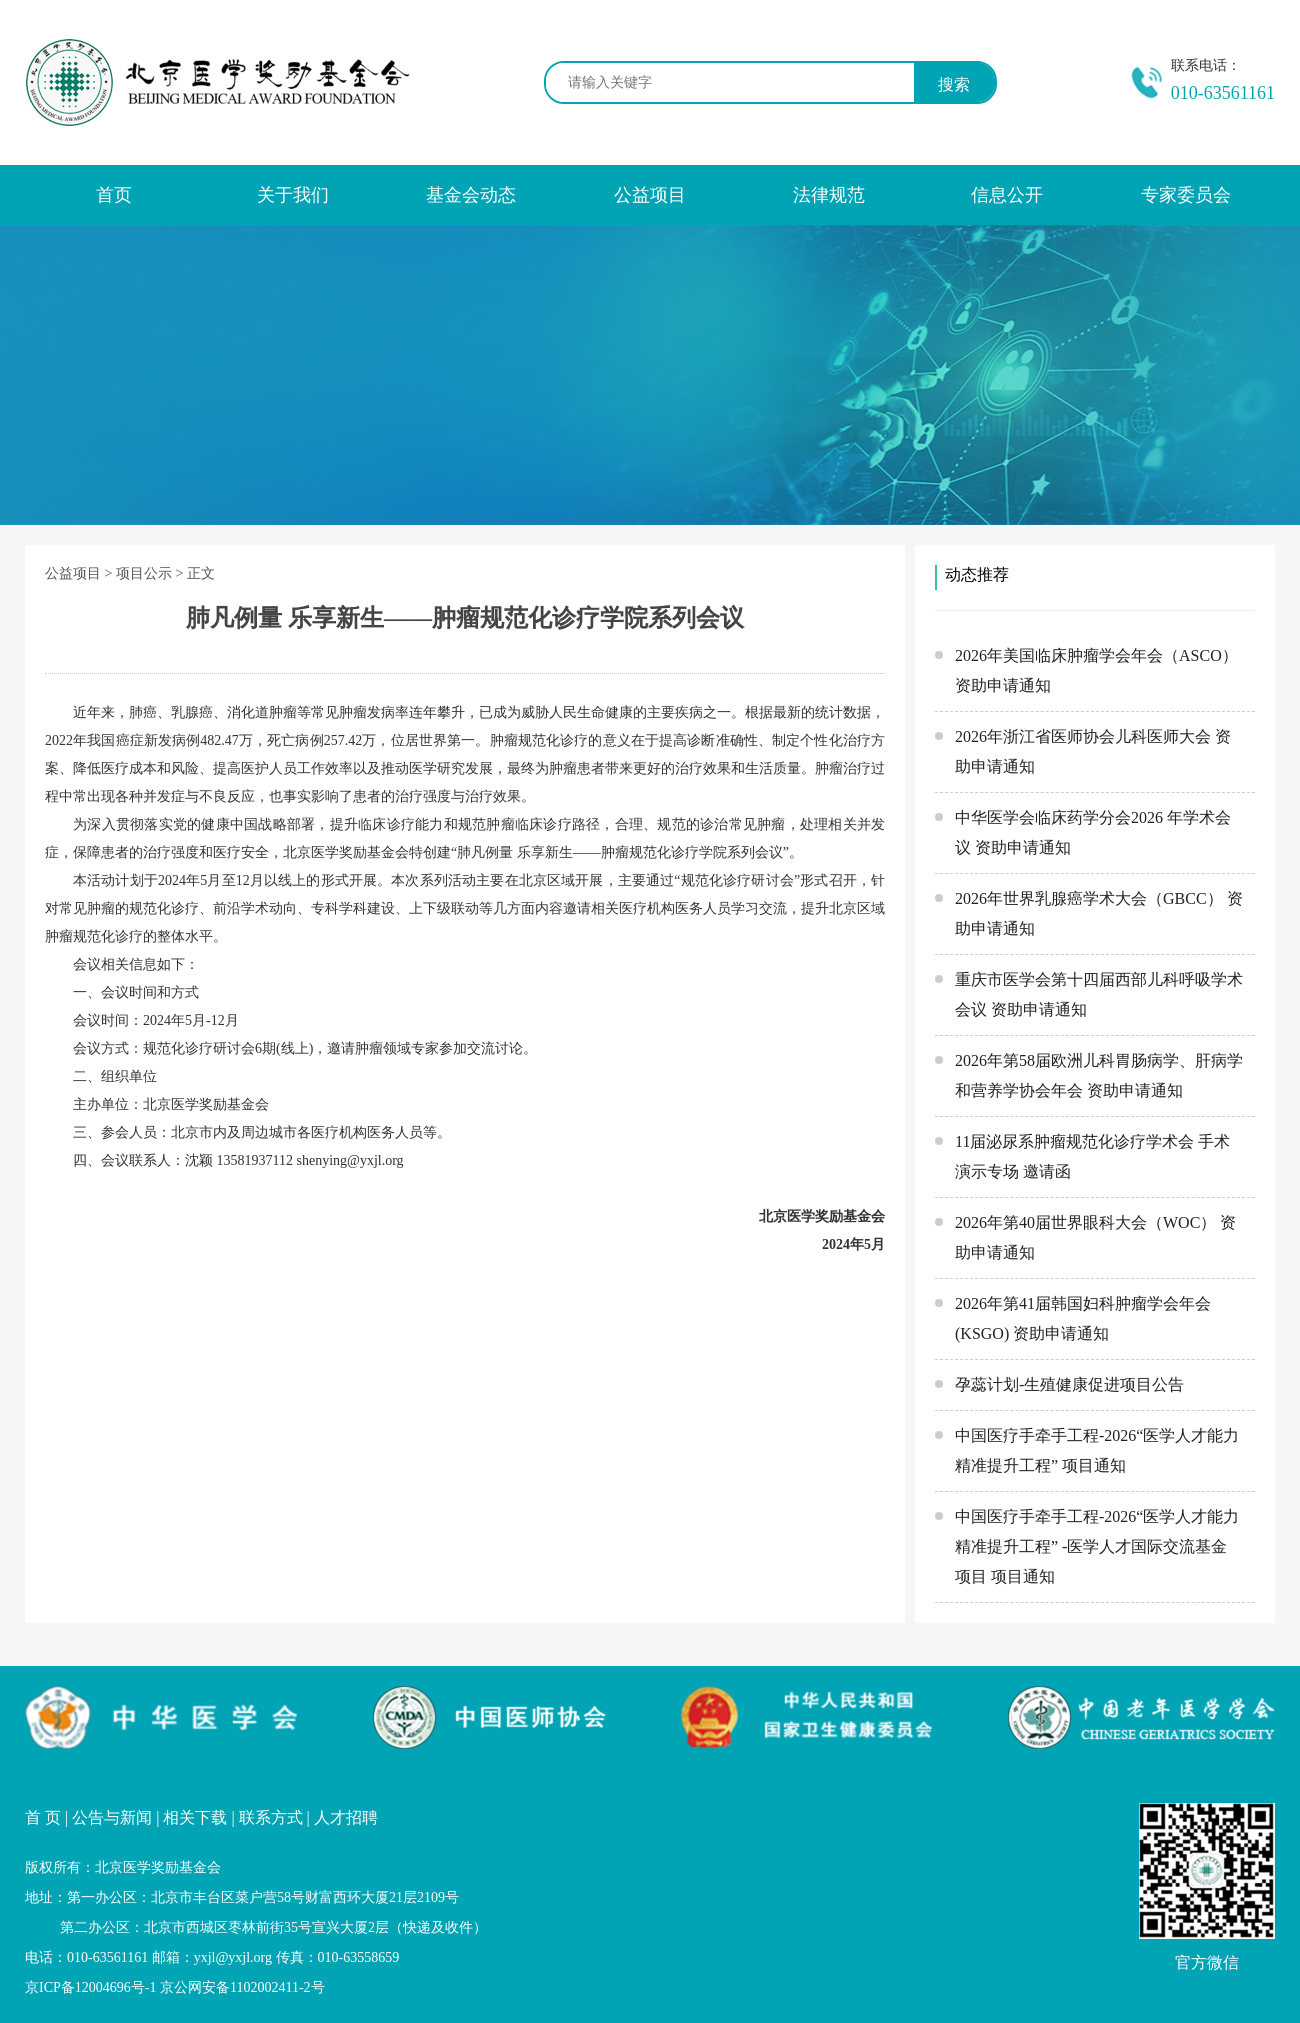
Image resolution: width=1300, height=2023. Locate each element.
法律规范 (829, 195)
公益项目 (650, 195)
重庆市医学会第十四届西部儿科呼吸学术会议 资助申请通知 (1099, 994)
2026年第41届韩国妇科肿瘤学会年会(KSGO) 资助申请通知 (1083, 1318)
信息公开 (1007, 195)
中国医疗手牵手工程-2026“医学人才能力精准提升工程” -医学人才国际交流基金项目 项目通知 (1097, 1546)
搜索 (954, 84)
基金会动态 (471, 195)
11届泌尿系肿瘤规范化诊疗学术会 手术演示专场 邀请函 (1092, 1156)
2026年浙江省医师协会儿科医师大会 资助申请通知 (1093, 751)
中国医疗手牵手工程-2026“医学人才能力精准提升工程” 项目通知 (1097, 1450)
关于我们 (293, 195)
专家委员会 (1186, 195)
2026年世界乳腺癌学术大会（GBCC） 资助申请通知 (1099, 913)
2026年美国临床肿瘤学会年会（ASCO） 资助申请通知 (1096, 670)
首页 (114, 195)
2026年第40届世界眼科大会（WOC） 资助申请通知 (1095, 1237)
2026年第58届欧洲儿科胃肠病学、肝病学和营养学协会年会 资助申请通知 (1099, 1075)
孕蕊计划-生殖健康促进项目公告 (1069, 1384)
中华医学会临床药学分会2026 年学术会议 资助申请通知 (1093, 832)
